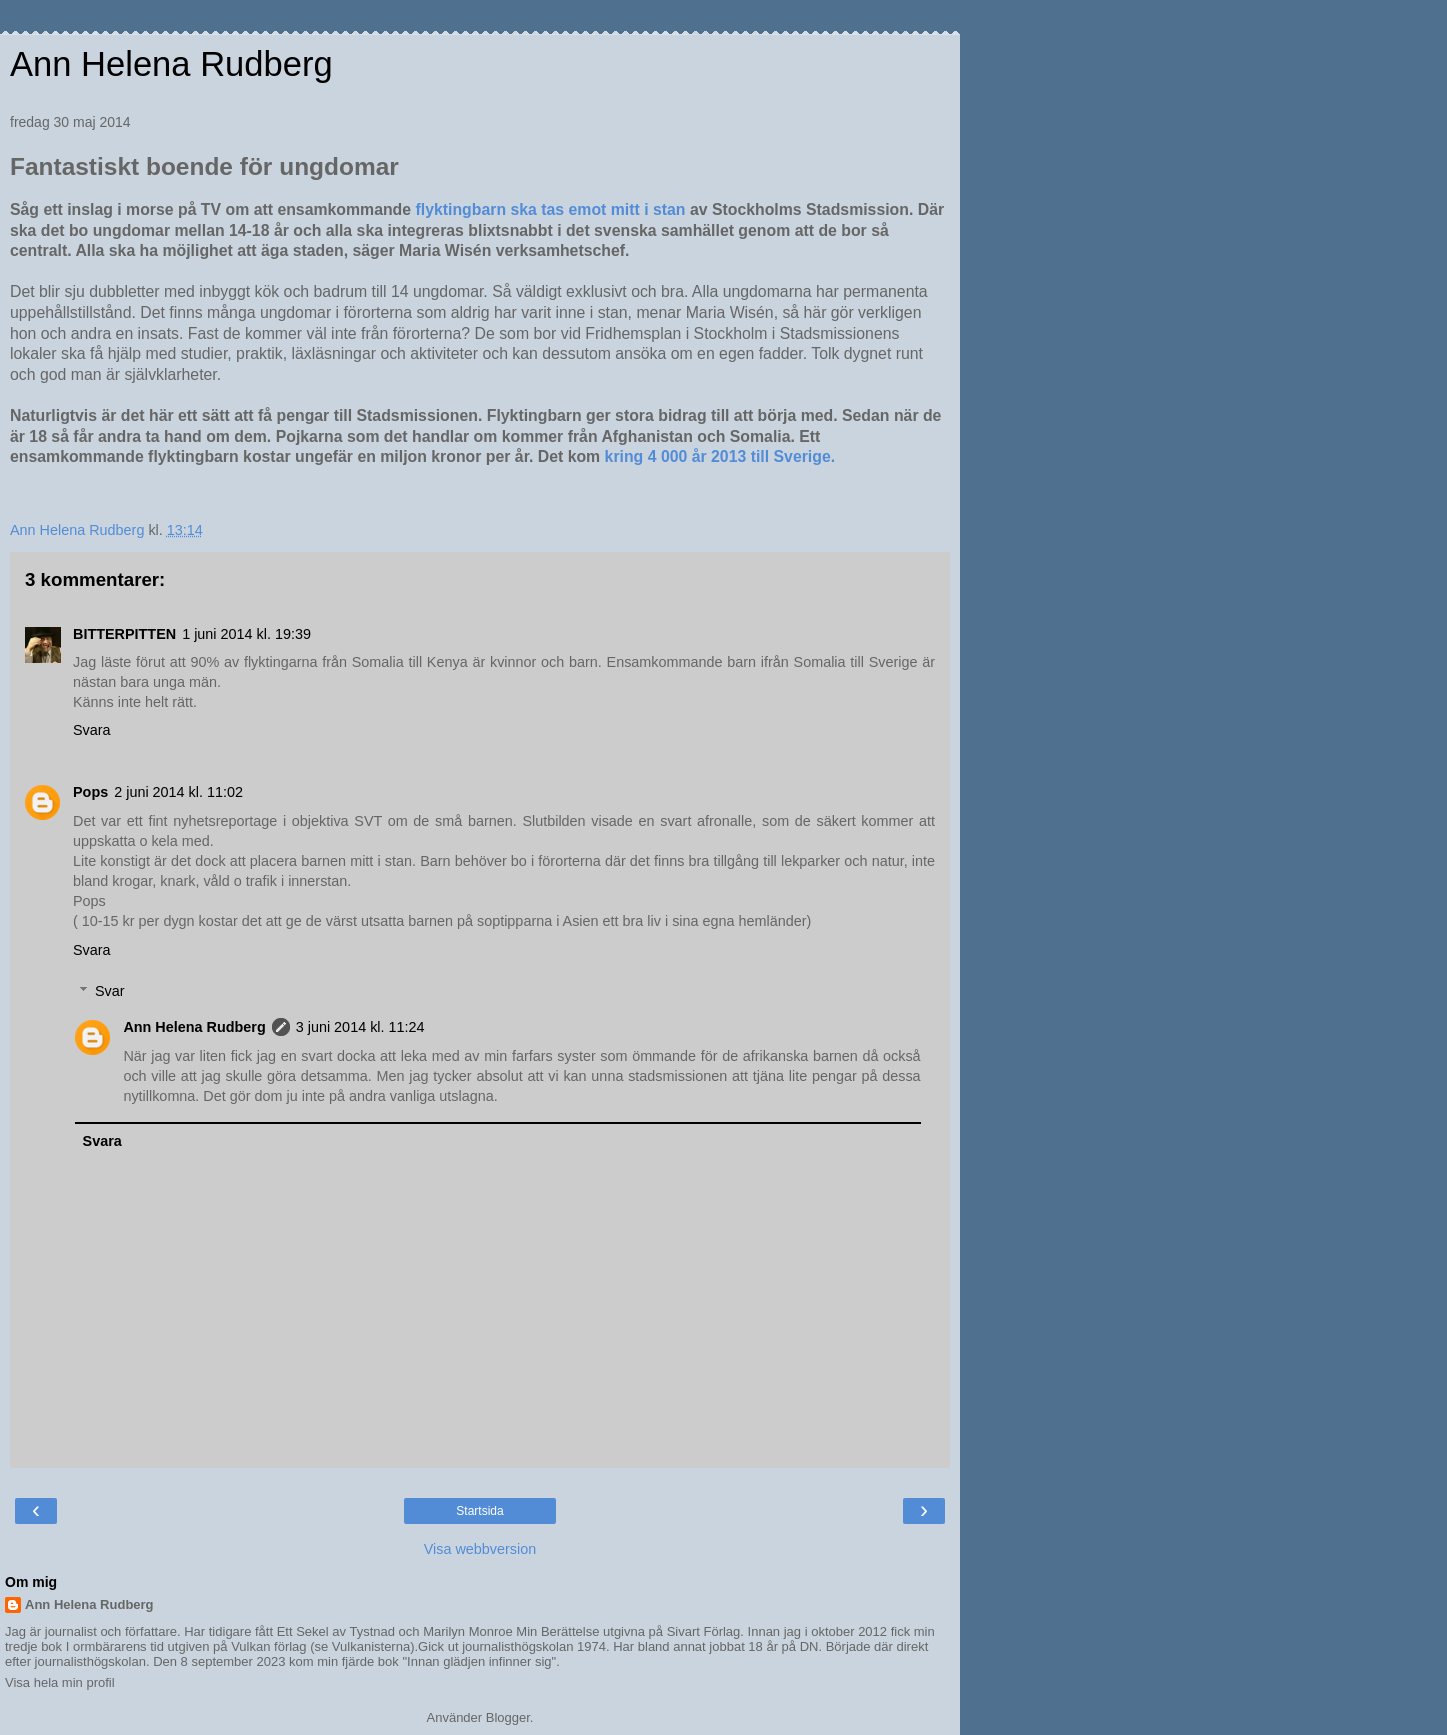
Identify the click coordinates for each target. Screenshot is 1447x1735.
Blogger (508, 1717)
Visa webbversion (480, 1549)
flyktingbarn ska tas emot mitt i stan (551, 209)
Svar (110, 991)
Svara (92, 730)
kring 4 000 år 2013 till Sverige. (720, 456)
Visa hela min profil (60, 1682)
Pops (90, 792)
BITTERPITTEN (124, 634)
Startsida (479, 1511)
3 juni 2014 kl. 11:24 (360, 1027)
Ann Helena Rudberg (171, 64)
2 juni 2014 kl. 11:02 (178, 792)
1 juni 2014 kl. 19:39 (246, 634)
